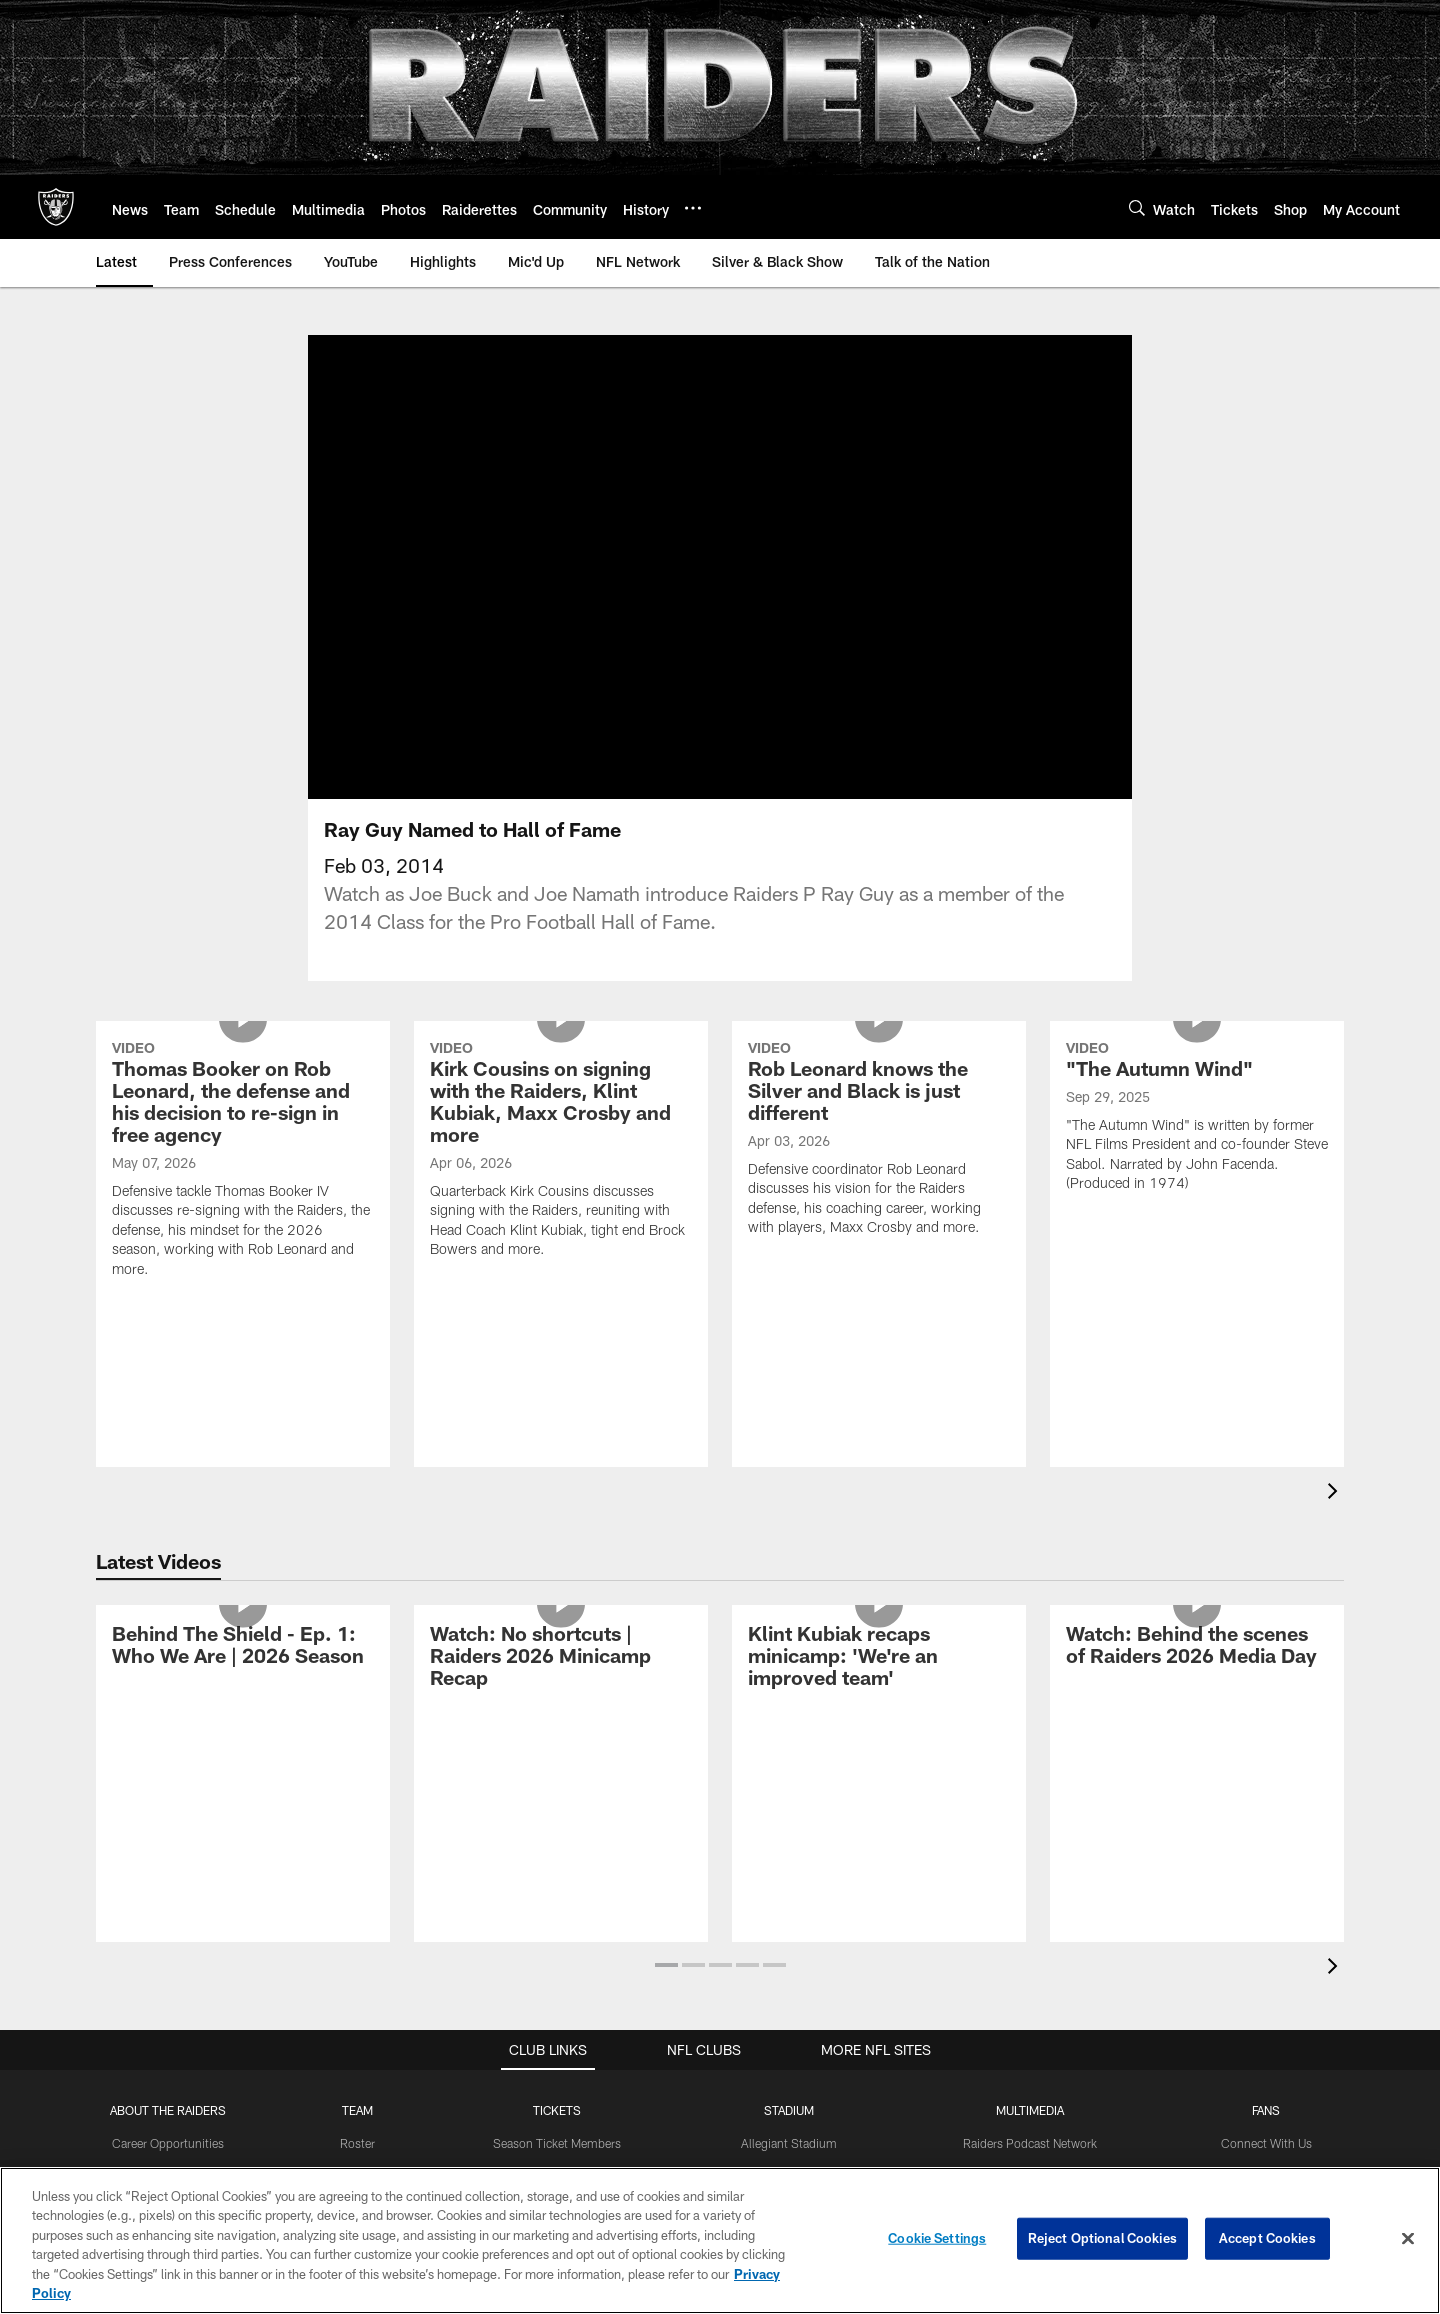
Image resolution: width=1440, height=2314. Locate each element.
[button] (666, 1989)
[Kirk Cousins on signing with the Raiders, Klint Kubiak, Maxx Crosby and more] (561, 1176)
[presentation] (1336, 1517)
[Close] (1408, 2239)
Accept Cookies (1267, 2238)
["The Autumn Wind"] (1197, 1143)
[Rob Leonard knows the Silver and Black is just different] (879, 1165)
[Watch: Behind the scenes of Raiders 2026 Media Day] (1197, 1671)
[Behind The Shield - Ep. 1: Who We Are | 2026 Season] (243, 1671)
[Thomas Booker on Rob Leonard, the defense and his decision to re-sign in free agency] (243, 1186)
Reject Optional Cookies (1102, 2238)
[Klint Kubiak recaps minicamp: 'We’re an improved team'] (879, 1682)
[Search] (1137, 207)
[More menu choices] (693, 208)
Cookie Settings (937, 2238)
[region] (720, 2240)
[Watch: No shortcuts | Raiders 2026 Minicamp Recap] (561, 1682)
